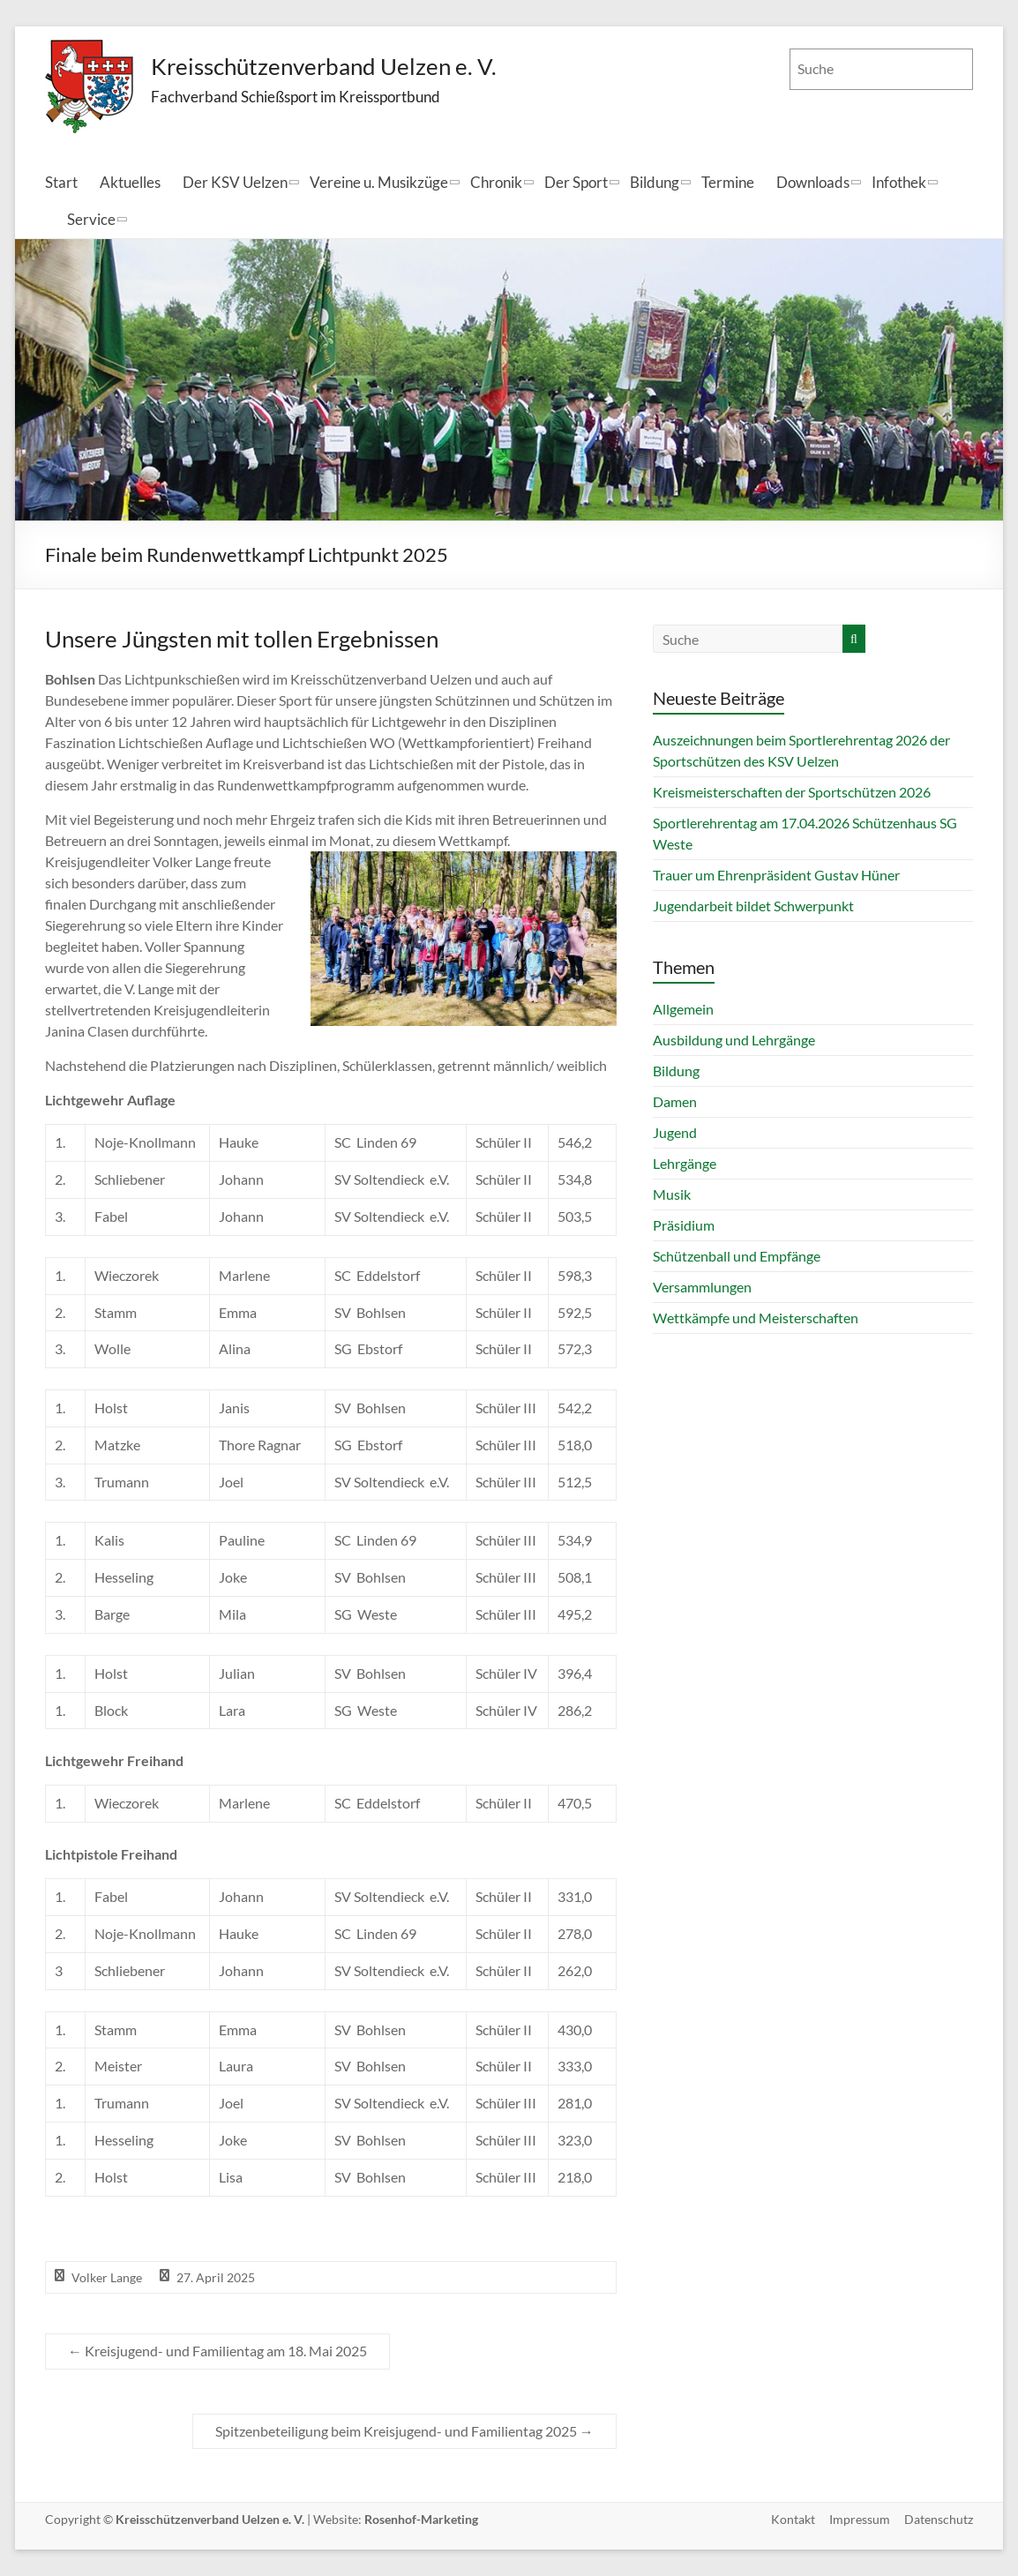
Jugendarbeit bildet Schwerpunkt (753, 905)
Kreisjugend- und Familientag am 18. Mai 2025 (217, 2350)
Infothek (899, 182)
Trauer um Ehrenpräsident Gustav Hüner (776, 874)
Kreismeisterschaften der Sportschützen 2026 (792, 791)
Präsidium (684, 1225)
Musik (672, 1194)
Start (61, 182)
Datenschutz (938, 2519)
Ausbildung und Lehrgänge (734, 1039)
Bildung (654, 182)
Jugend (675, 1132)
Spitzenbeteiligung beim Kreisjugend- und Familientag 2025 (404, 2430)
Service (91, 219)
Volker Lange (106, 2277)
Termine (727, 182)
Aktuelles (130, 182)
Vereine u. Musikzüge (379, 182)
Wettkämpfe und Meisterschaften (755, 1317)
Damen (675, 1101)
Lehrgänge (684, 1163)
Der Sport (576, 182)
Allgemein (683, 1008)
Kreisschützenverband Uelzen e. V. (324, 66)
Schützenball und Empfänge (736, 1255)
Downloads (813, 182)
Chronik (496, 182)
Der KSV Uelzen (235, 182)
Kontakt (793, 2519)
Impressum (859, 2519)
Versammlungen (702, 1286)
